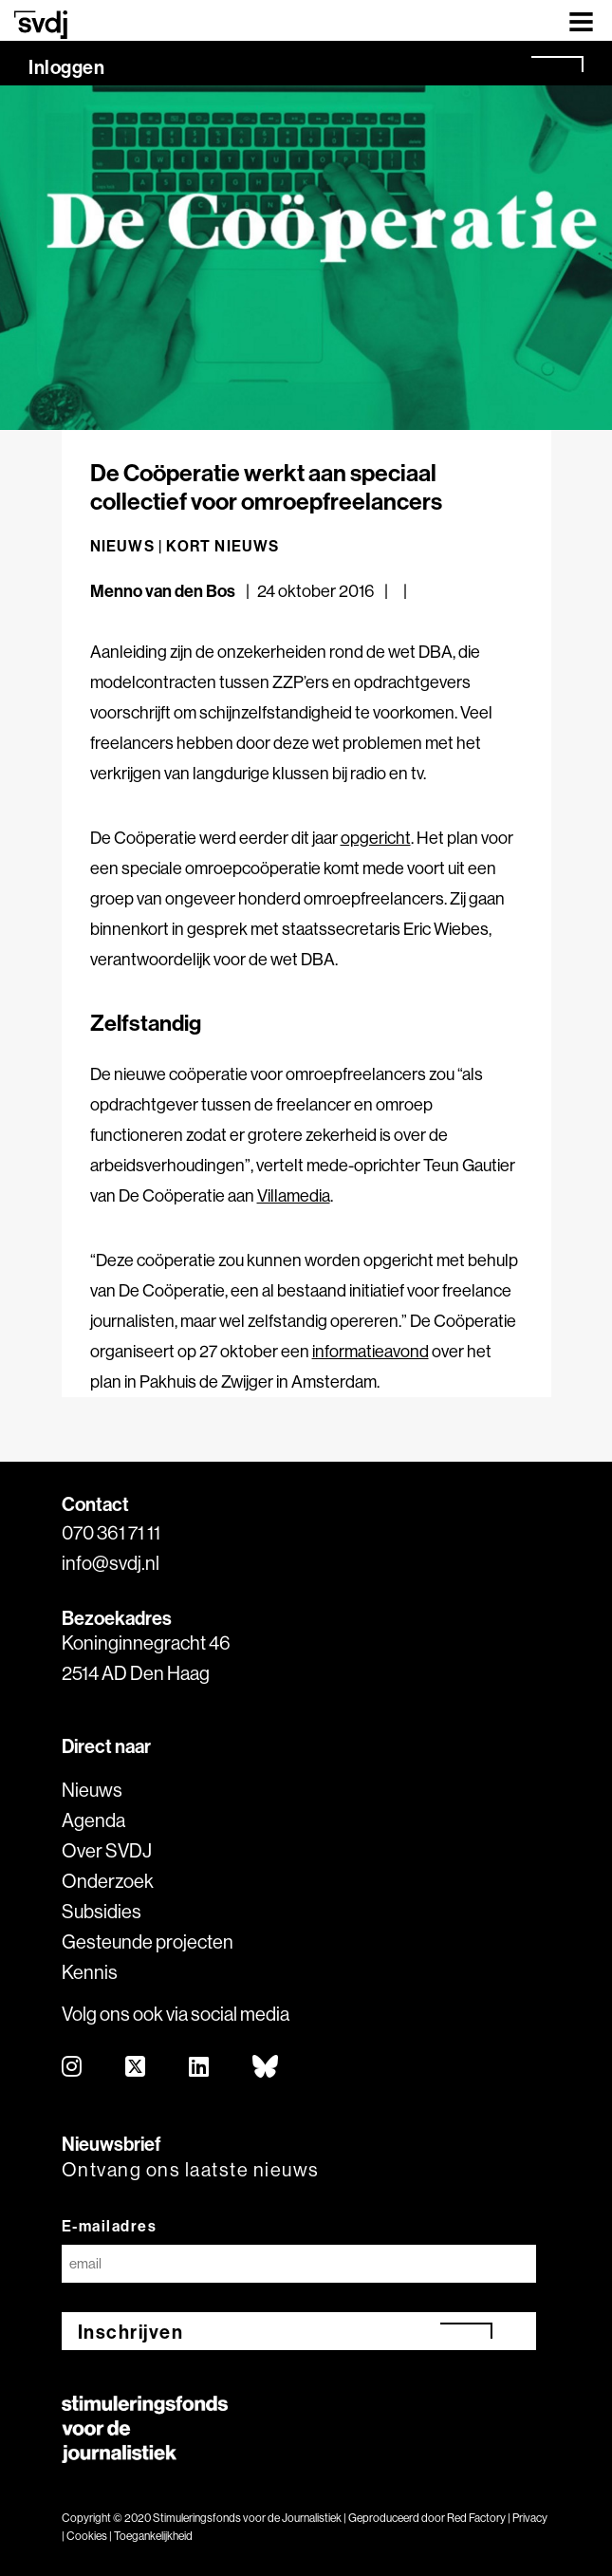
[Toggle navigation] (581, 20)
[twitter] (136, 2068)
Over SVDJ (107, 1850)
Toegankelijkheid (153, 2536)
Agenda (93, 1820)
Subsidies (101, 1911)
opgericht (376, 838)
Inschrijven (131, 2331)
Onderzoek (108, 1881)
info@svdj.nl (110, 1563)
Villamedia (293, 1195)
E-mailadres (110, 2225)
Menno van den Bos (162, 591)
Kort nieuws (222, 545)
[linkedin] (200, 2068)
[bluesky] (266, 2068)
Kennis (90, 1972)
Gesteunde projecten (147, 1941)
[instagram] (72, 2068)
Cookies (86, 2536)
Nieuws (92, 1789)
